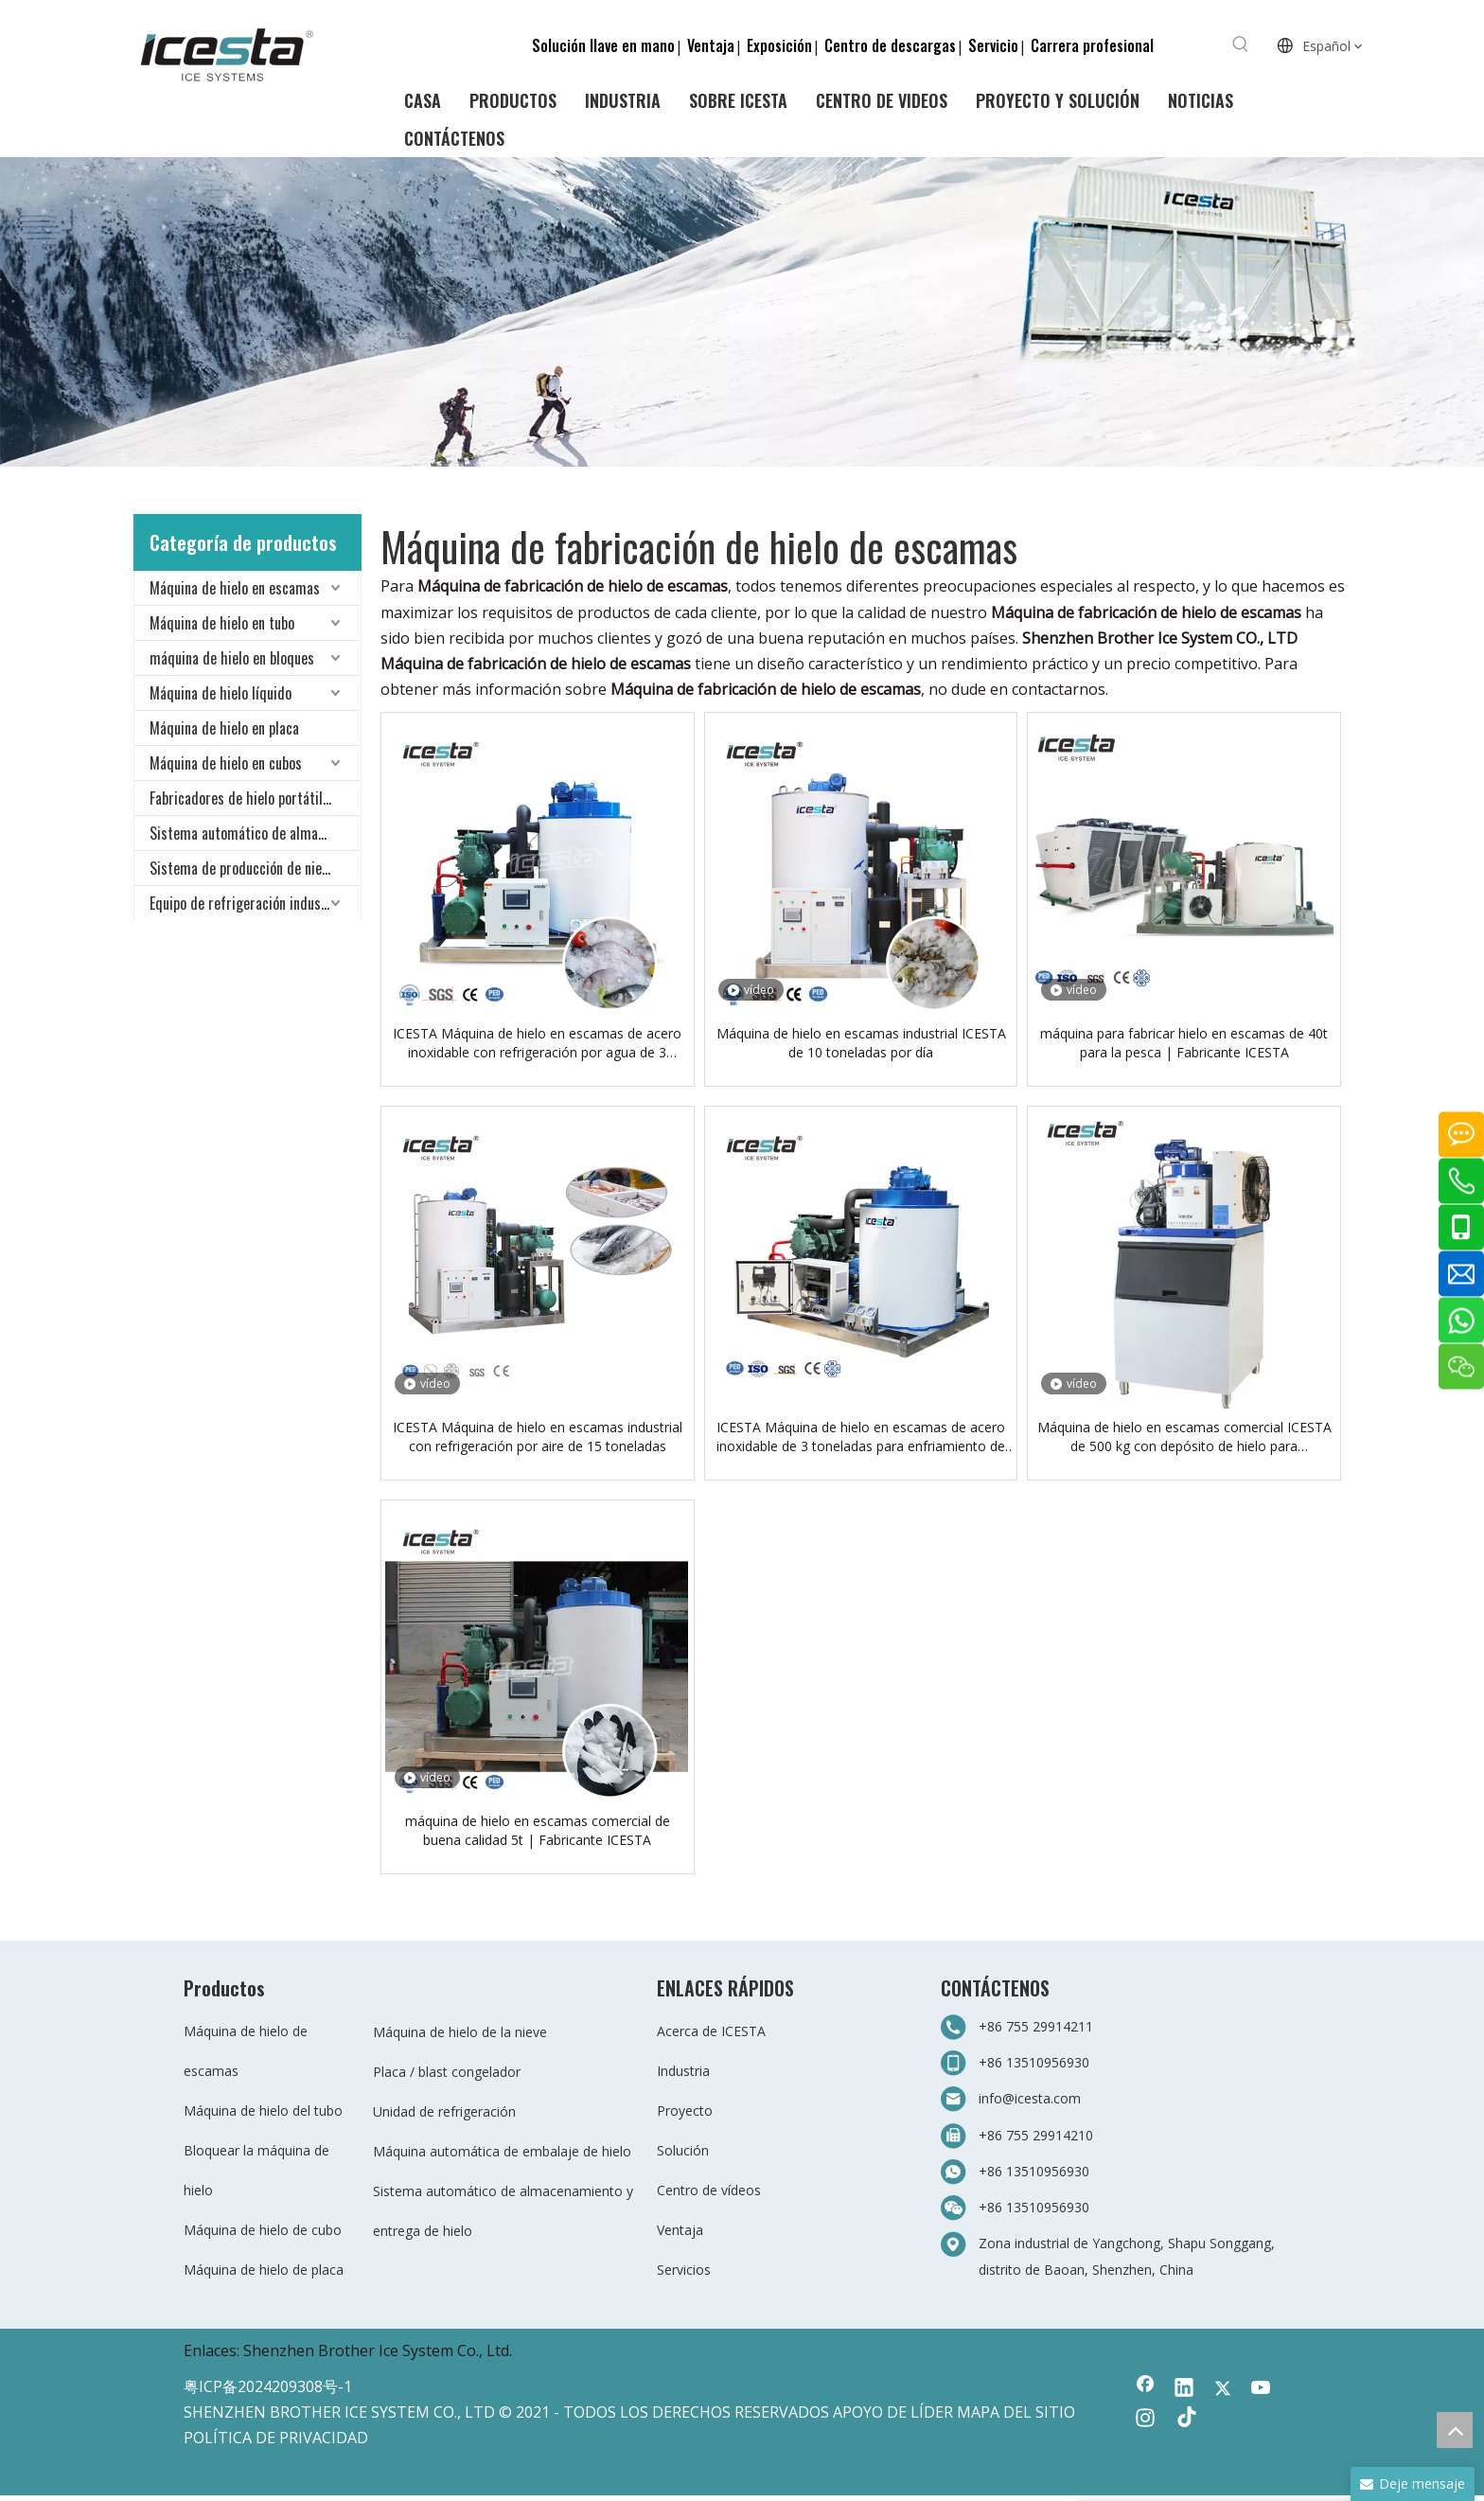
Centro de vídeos (709, 2190)
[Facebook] (1145, 2389)
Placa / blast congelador (447, 2072)
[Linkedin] (1184, 2389)
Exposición (779, 45)
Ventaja (710, 45)
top (1455, 2430)
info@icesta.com (1030, 2098)
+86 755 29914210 (1036, 2135)
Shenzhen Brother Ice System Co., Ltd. (377, 2350)
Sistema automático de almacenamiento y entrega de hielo (255, 833)
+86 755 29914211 (1036, 2026)
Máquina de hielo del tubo (263, 2111)
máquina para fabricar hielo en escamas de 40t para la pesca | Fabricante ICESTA (1184, 1042)
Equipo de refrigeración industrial (248, 903)
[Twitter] (1223, 2389)
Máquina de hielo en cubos (226, 763)
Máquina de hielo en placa (224, 728)
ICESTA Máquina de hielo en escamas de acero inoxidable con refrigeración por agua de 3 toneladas (537, 1043)
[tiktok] (1184, 2419)
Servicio (993, 45)
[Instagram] (1145, 2419)
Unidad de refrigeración (444, 2111)
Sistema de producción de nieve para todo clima (255, 868)
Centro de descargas (890, 45)
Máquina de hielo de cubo (263, 2230)
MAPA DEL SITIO (1016, 2412)
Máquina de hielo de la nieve (460, 2032)
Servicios (684, 2270)
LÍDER (931, 2412)
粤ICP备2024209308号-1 (268, 2386)
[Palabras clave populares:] (1241, 44)
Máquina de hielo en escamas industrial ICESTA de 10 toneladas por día (861, 1042)
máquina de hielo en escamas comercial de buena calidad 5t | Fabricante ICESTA (537, 1830)
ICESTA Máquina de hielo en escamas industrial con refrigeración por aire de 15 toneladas (537, 1436)
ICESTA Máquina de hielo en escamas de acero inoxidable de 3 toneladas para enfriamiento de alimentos (860, 1437)
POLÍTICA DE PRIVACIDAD (276, 2437)
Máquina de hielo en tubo (222, 623)
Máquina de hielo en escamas (235, 587)
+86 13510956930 (1034, 2062)
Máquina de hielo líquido (221, 693)
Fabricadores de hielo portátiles (243, 798)
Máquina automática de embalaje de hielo (502, 2151)
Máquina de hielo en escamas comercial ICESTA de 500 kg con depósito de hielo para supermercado (1184, 1437)
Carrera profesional (1092, 45)
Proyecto (685, 2111)
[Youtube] (1261, 2389)
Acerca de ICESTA (711, 2031)
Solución (683, 2150)
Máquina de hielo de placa (264, 2270)
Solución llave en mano (603, 45)
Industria (683, 2071)
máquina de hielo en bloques (232, 658)
